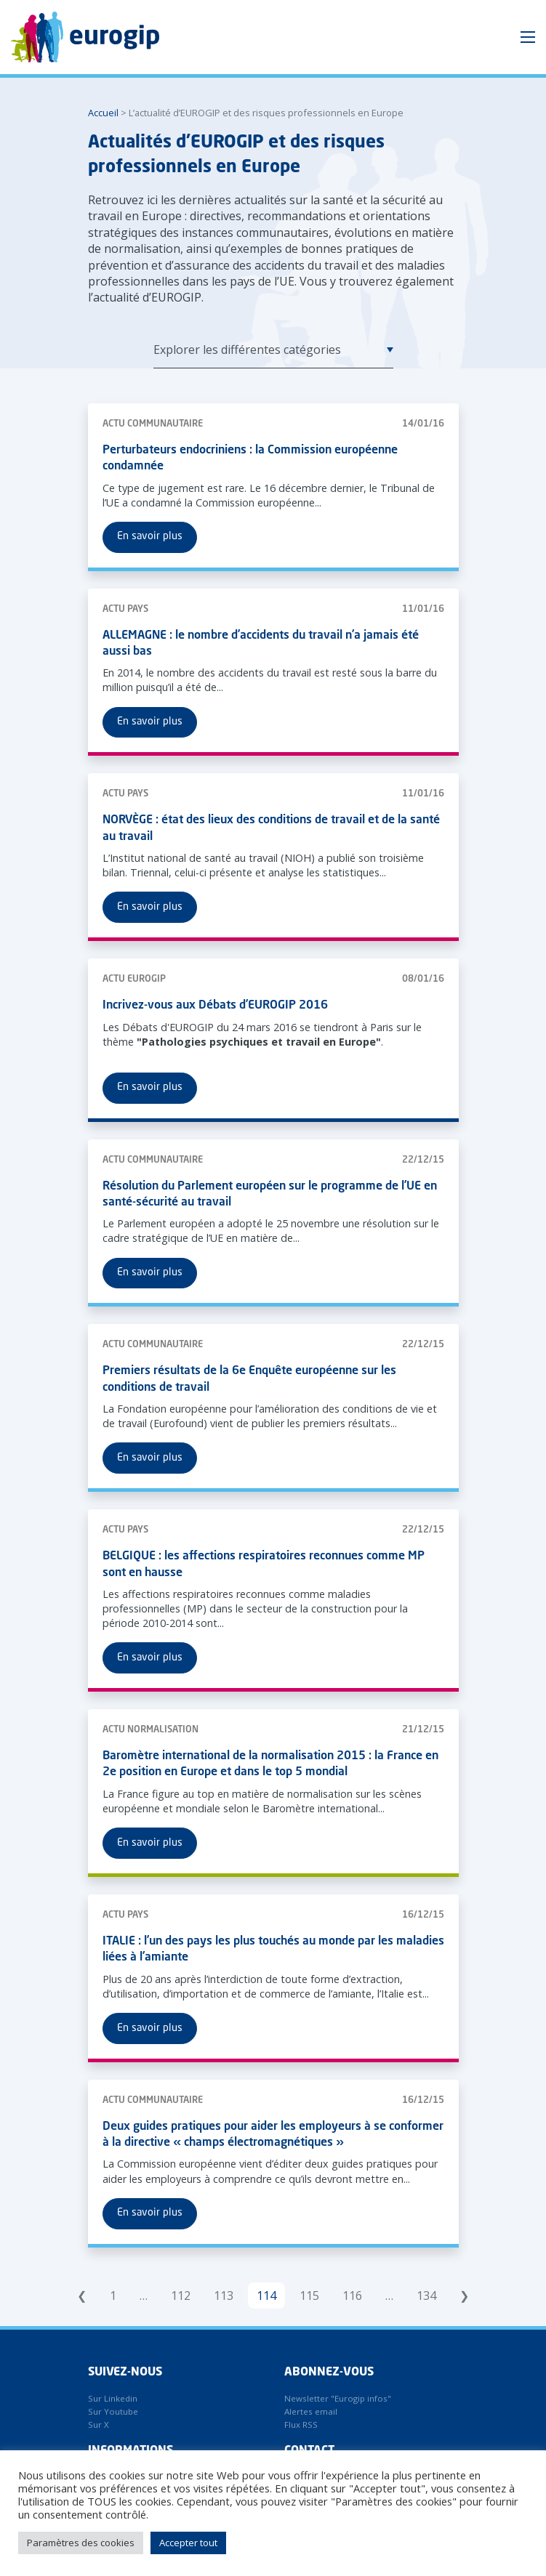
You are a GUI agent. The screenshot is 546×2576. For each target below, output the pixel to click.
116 (352, 2296)
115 (309, 2296)
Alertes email (310, 2411)
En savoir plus (149, 536)
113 (223, 2296)
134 (426, 2296)
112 (180, 2296)
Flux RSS (301, 2424)
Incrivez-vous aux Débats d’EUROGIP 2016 (215, 1006)
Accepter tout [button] (188, 2542)
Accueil (103, 112)
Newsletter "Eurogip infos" (337, 2398)
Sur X (98, 2424)
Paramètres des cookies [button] (81, 2542)
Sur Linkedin (112, 2398)
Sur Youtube (113, 2411)
